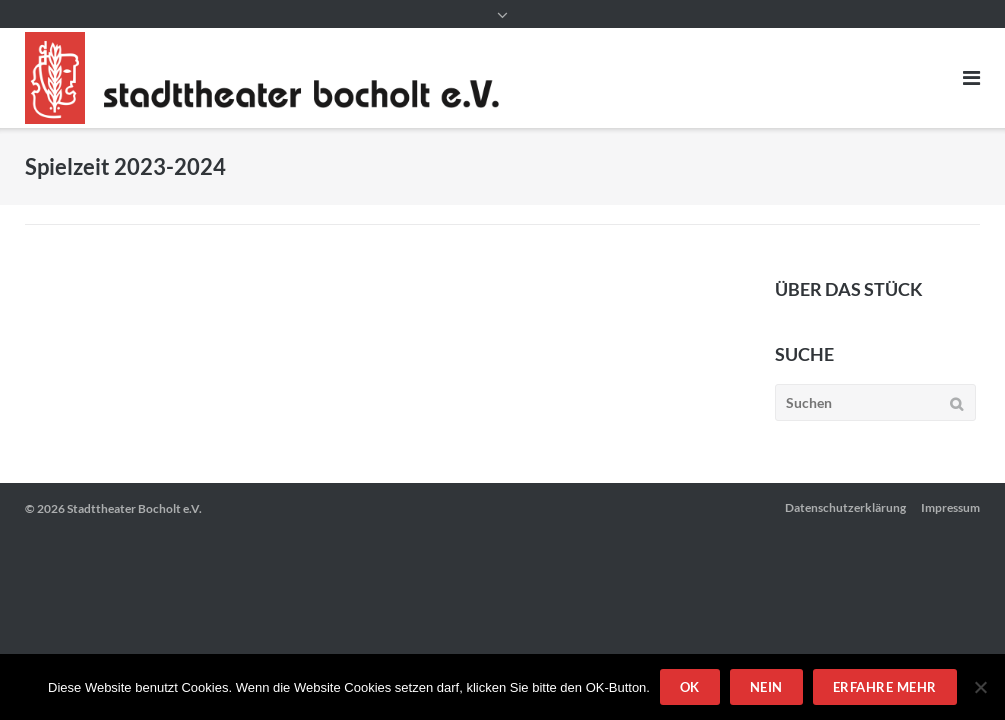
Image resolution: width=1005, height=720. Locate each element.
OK (690, 687)
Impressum (950, 507)
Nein (766, 687)
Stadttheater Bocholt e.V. (134, 508)
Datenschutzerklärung (845, 507)
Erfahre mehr (885, 687)
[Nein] (980, 687)
